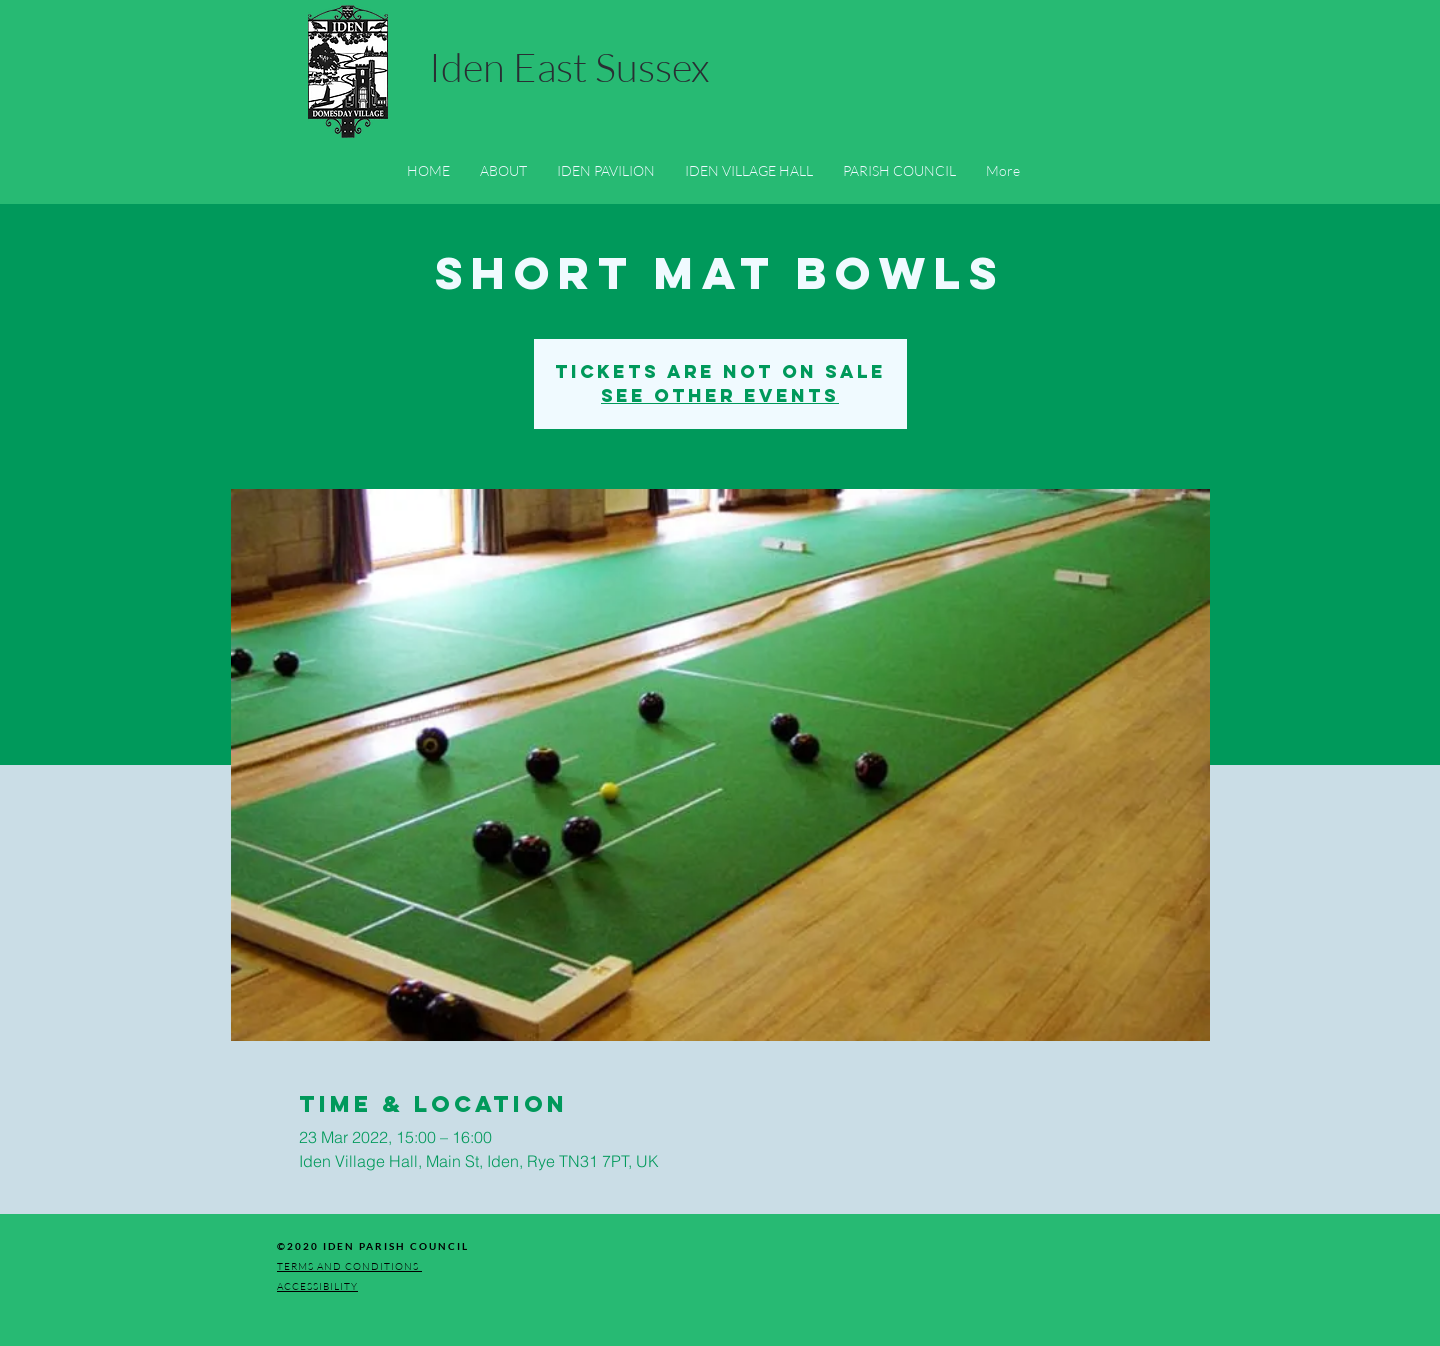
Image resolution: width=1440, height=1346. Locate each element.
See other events (720, 395)
